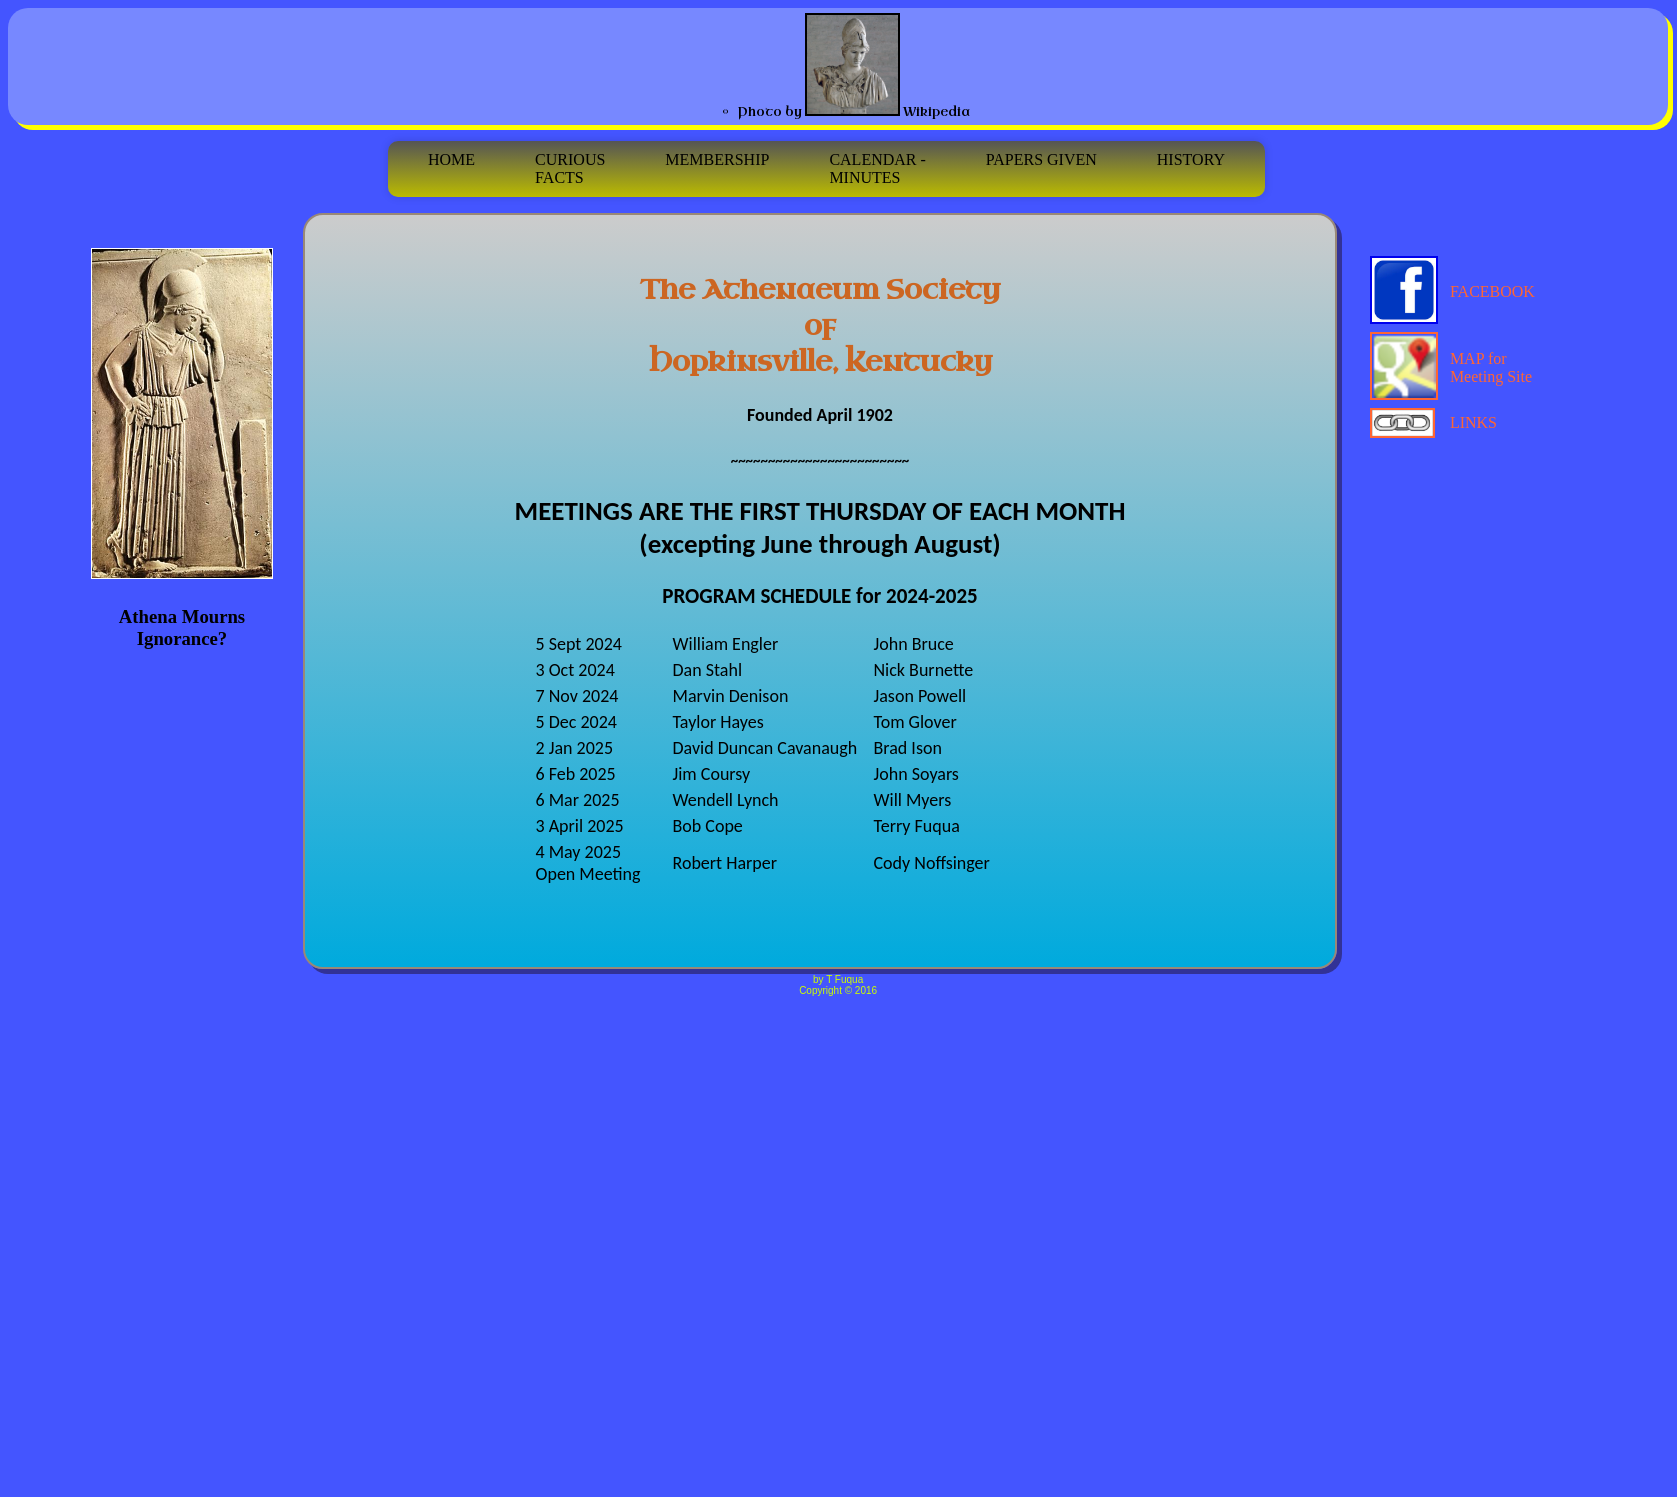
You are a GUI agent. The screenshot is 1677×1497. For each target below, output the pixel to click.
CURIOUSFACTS (570, 168)
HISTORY (1191, 168)
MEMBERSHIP (717, 168)
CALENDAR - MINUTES (877, 168)
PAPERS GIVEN (1041, 168)
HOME (451, 159)
